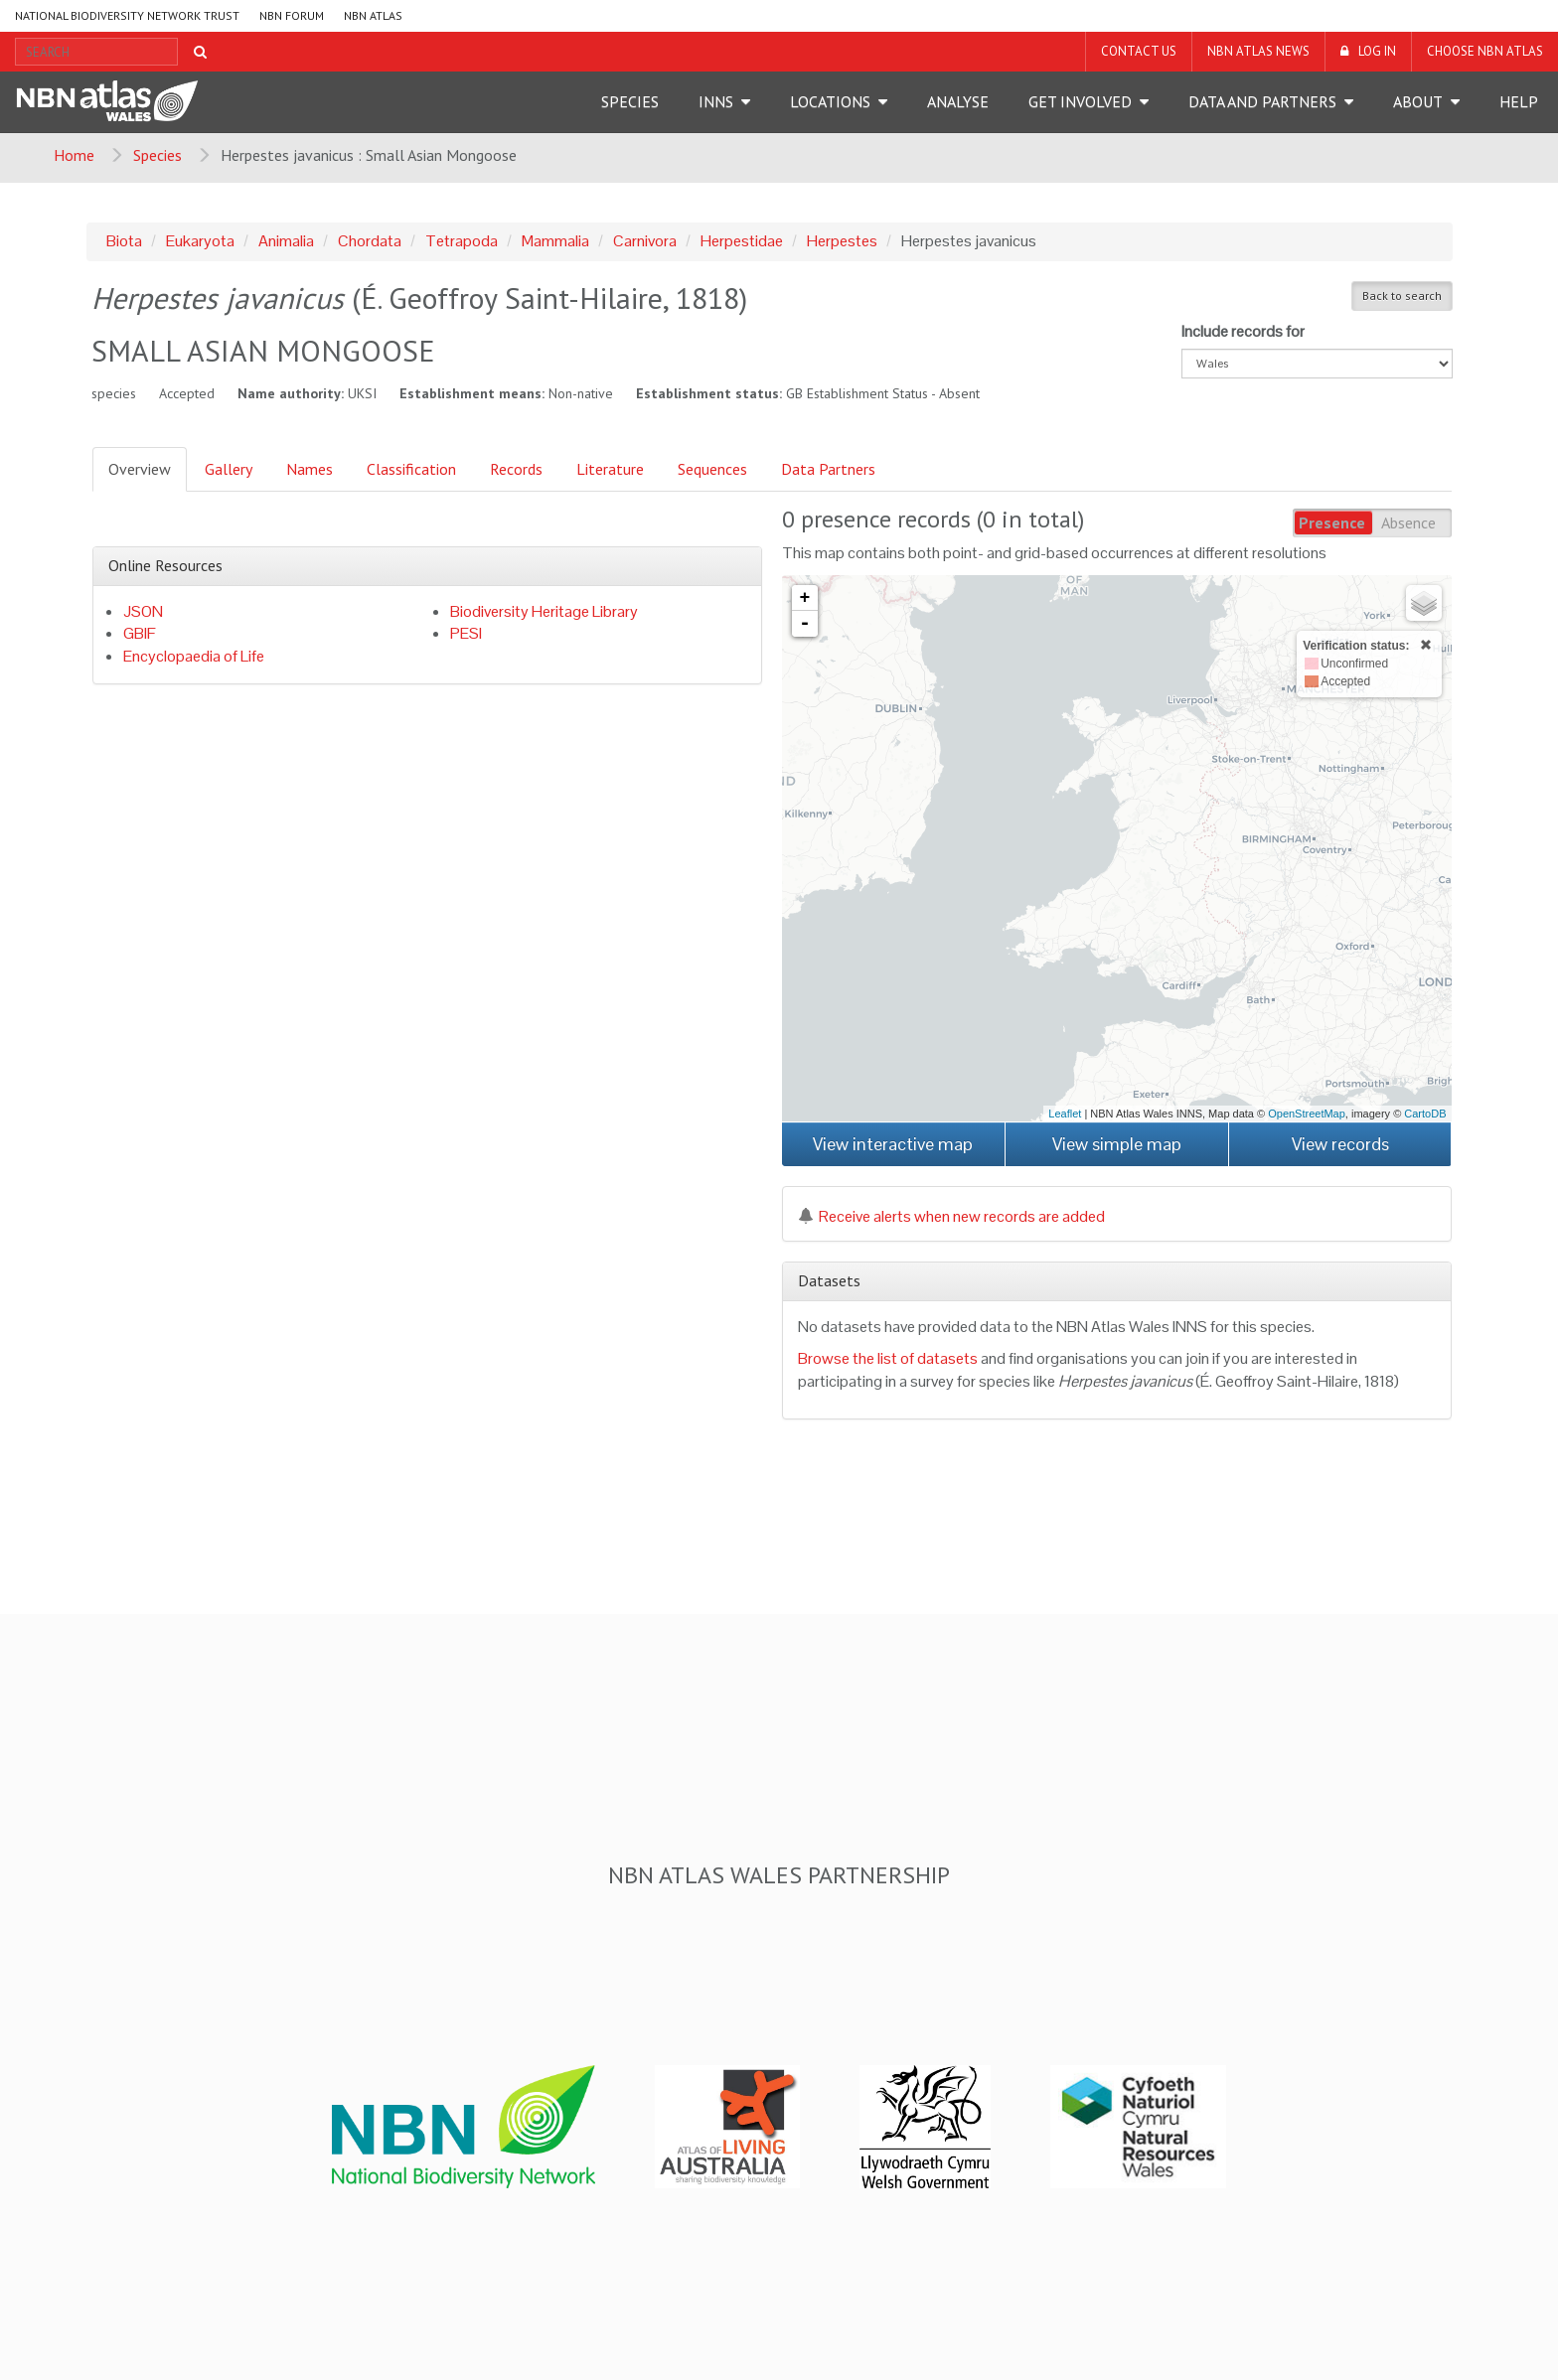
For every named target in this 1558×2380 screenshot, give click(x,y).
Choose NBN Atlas (1485, 51)
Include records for (1243, 331)
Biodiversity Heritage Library (544, 611)
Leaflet (1064, 1113)
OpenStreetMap (1306, 1113)
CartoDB (1425, 1113)
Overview (139, 469)
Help (1518, 101)
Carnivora (645, 240)
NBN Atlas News (1258, 51)
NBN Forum (291, 15)
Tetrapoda (461, 240)
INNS (716, 101)
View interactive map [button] (893, 1143)
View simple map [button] (1116, 1143)
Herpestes (842, 240)
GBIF (139, 633)
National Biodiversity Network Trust (127, 15)
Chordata (369, 240)
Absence (1408, 522)
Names (309, 469)
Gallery (228, 469)
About (1418, 101)
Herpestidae (742, 240)
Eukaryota (200, 240)
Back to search (1402, 295)
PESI (466, 633)
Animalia (286, 240)
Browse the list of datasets (888, 1358)
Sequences (712, 469)
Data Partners (828, 469)
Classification (411, 469)
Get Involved (1080, 101)
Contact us (1138, 51)
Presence (1332, 522)
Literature (610, 469)
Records (516, 469)
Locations (830, 101)
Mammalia (555, 240)
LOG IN (1377, 51)
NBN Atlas (373, 15)
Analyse (958, 101)
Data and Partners (1262, 101)
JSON (143, 611)
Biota (124, 240)
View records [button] (1340, 1143)
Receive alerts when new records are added (951, 1216)
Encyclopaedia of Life (193, 656)
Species (630, 101)
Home (74, 155)
